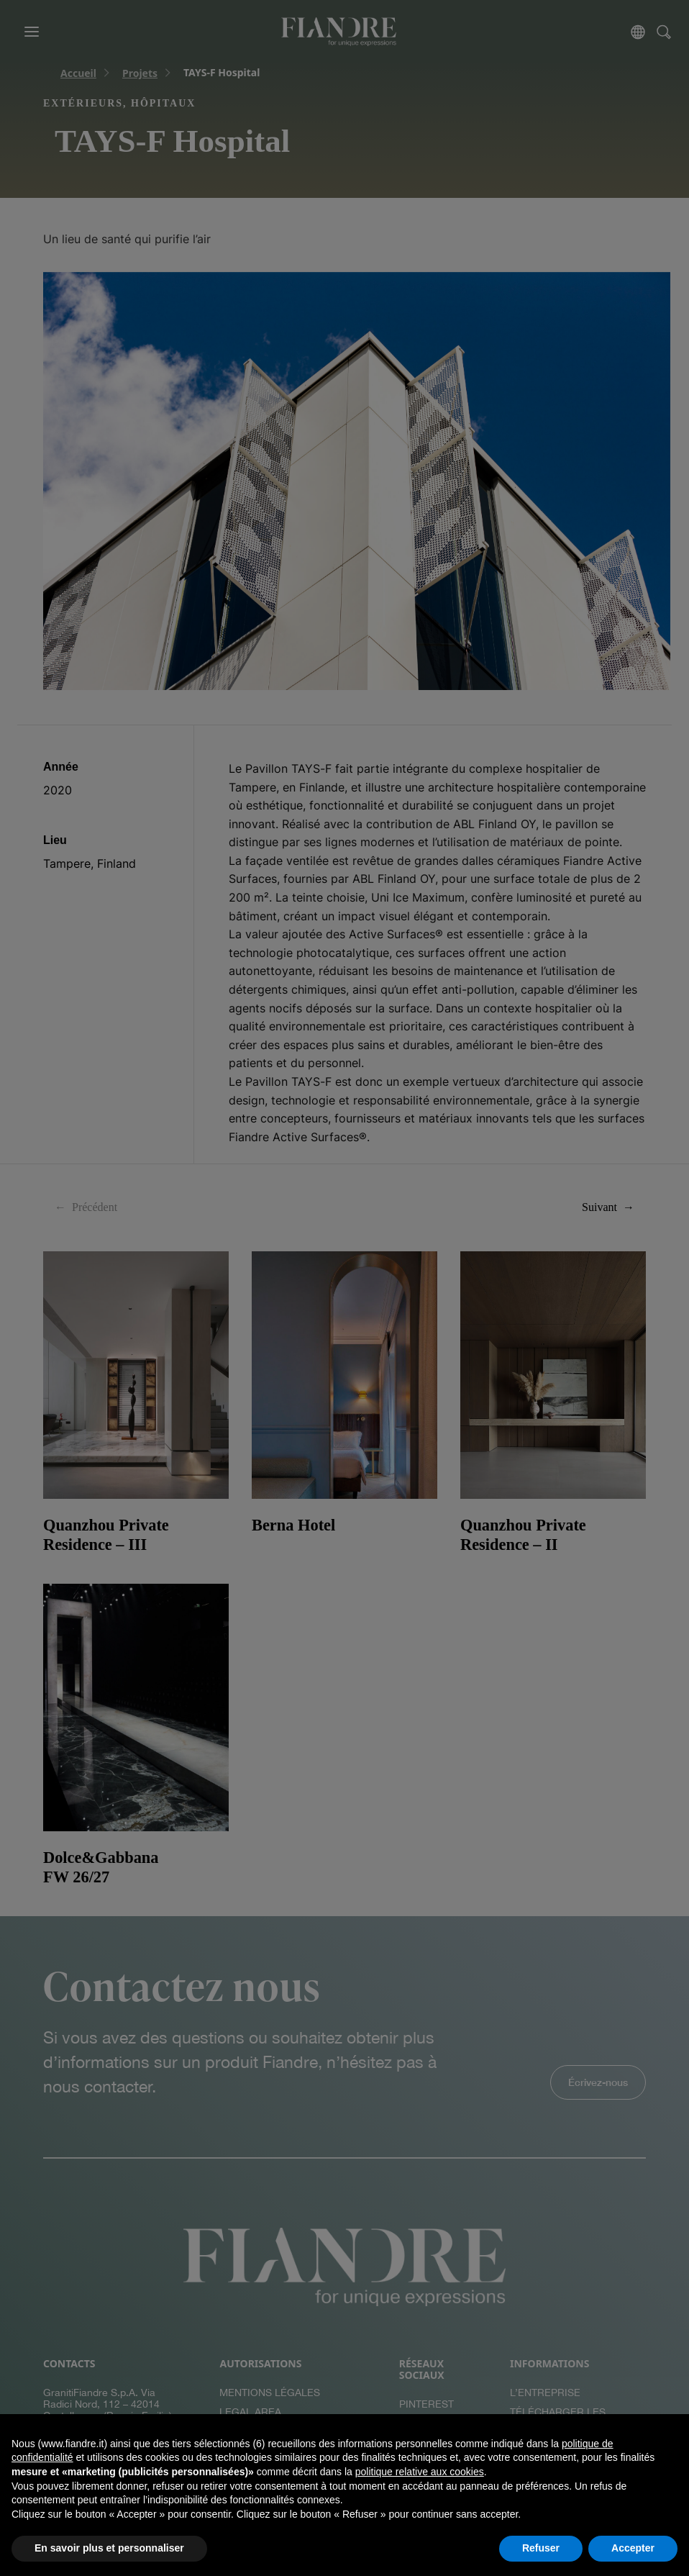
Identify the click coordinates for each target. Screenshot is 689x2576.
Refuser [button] (541, 2548)
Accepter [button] (632, 2548)
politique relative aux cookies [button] (419, 2471)
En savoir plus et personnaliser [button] (109, 2548)
